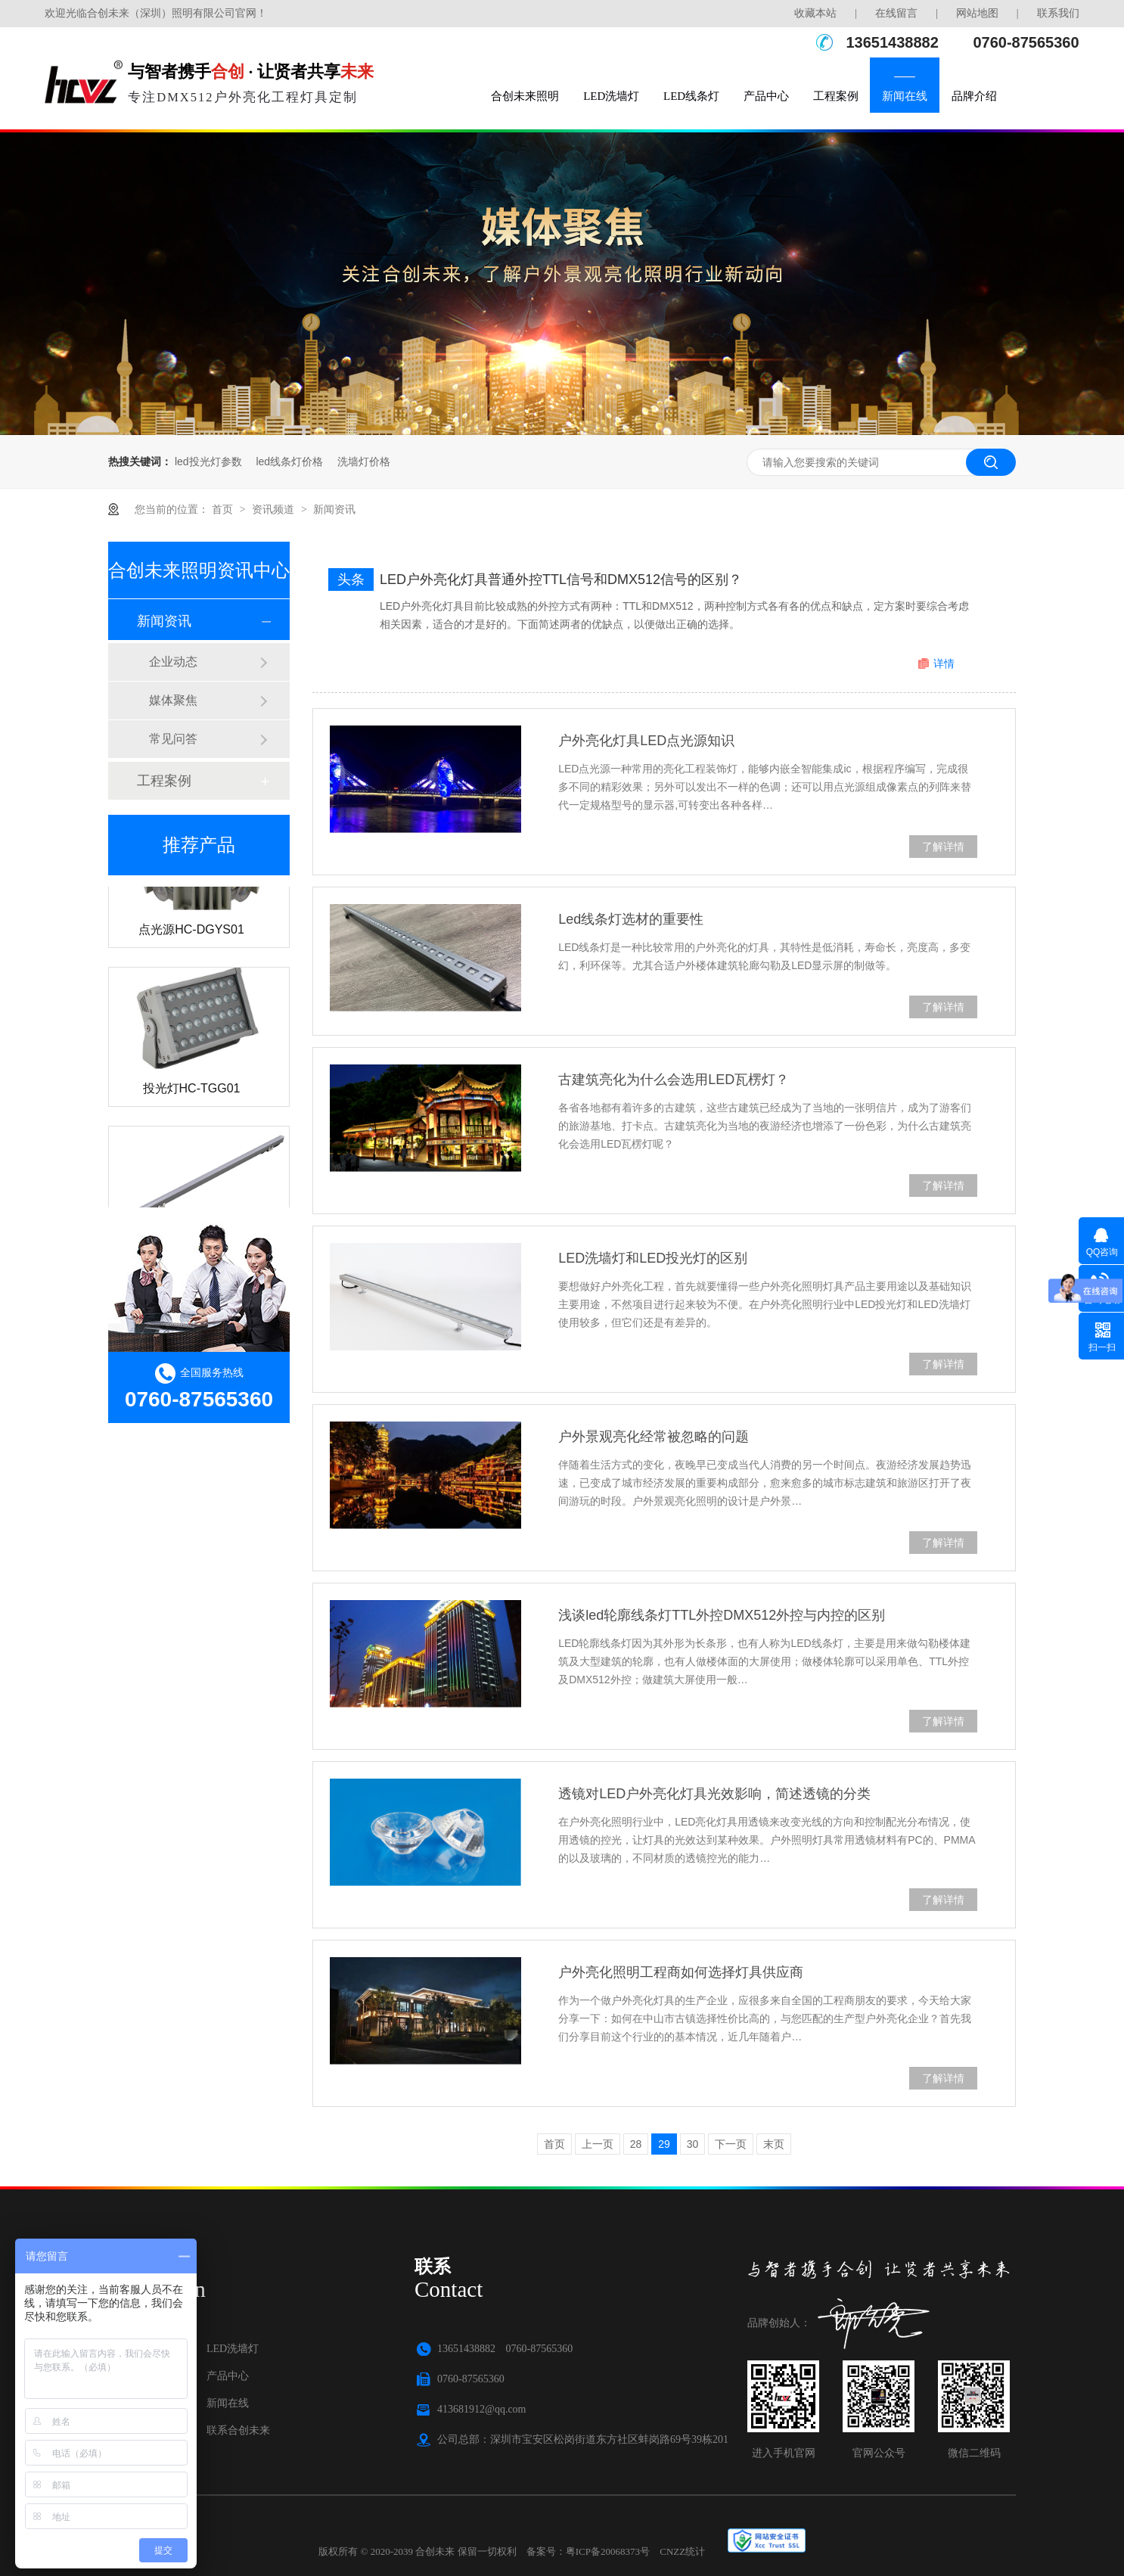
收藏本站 (815, 13)
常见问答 (173, 738)
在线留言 (896, 13)
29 (664, 2144)
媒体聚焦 (173, 700)
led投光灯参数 (208, 461)
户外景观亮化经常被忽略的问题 (653, 1436)
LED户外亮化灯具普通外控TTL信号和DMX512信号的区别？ (561, 579)
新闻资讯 (334, 509)
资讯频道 (274, 509)
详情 (944, 663)
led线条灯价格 (289, 461)
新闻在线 (904, 96)
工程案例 (836, 96)
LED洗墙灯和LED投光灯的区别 (652, 1258)
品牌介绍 (974, 96)
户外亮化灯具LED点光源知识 (646, 740)
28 (636, 2144)
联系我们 (1058, 13)
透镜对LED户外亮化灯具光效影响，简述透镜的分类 (714, 1793)
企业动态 (173, 661)
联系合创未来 (238, 2430)
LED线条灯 (691, 96)
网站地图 (977, 13)
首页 (224, 509)
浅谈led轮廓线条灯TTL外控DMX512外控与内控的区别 (721, 1615)
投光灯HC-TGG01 (192, 1092)
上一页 (597, 2144)
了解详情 (943, 847)
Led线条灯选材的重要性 (630, 919)
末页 (773, 2144)
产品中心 (766, 96)
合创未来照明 (525, 96)
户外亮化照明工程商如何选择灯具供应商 (680, 1972)
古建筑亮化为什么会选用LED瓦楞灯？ (673, 1079)
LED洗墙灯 (611, 96)
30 (693, 2144)
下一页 (731, 2144)
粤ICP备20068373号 (608, 2551)
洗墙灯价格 (363, 461)
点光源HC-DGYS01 (191, 934)
